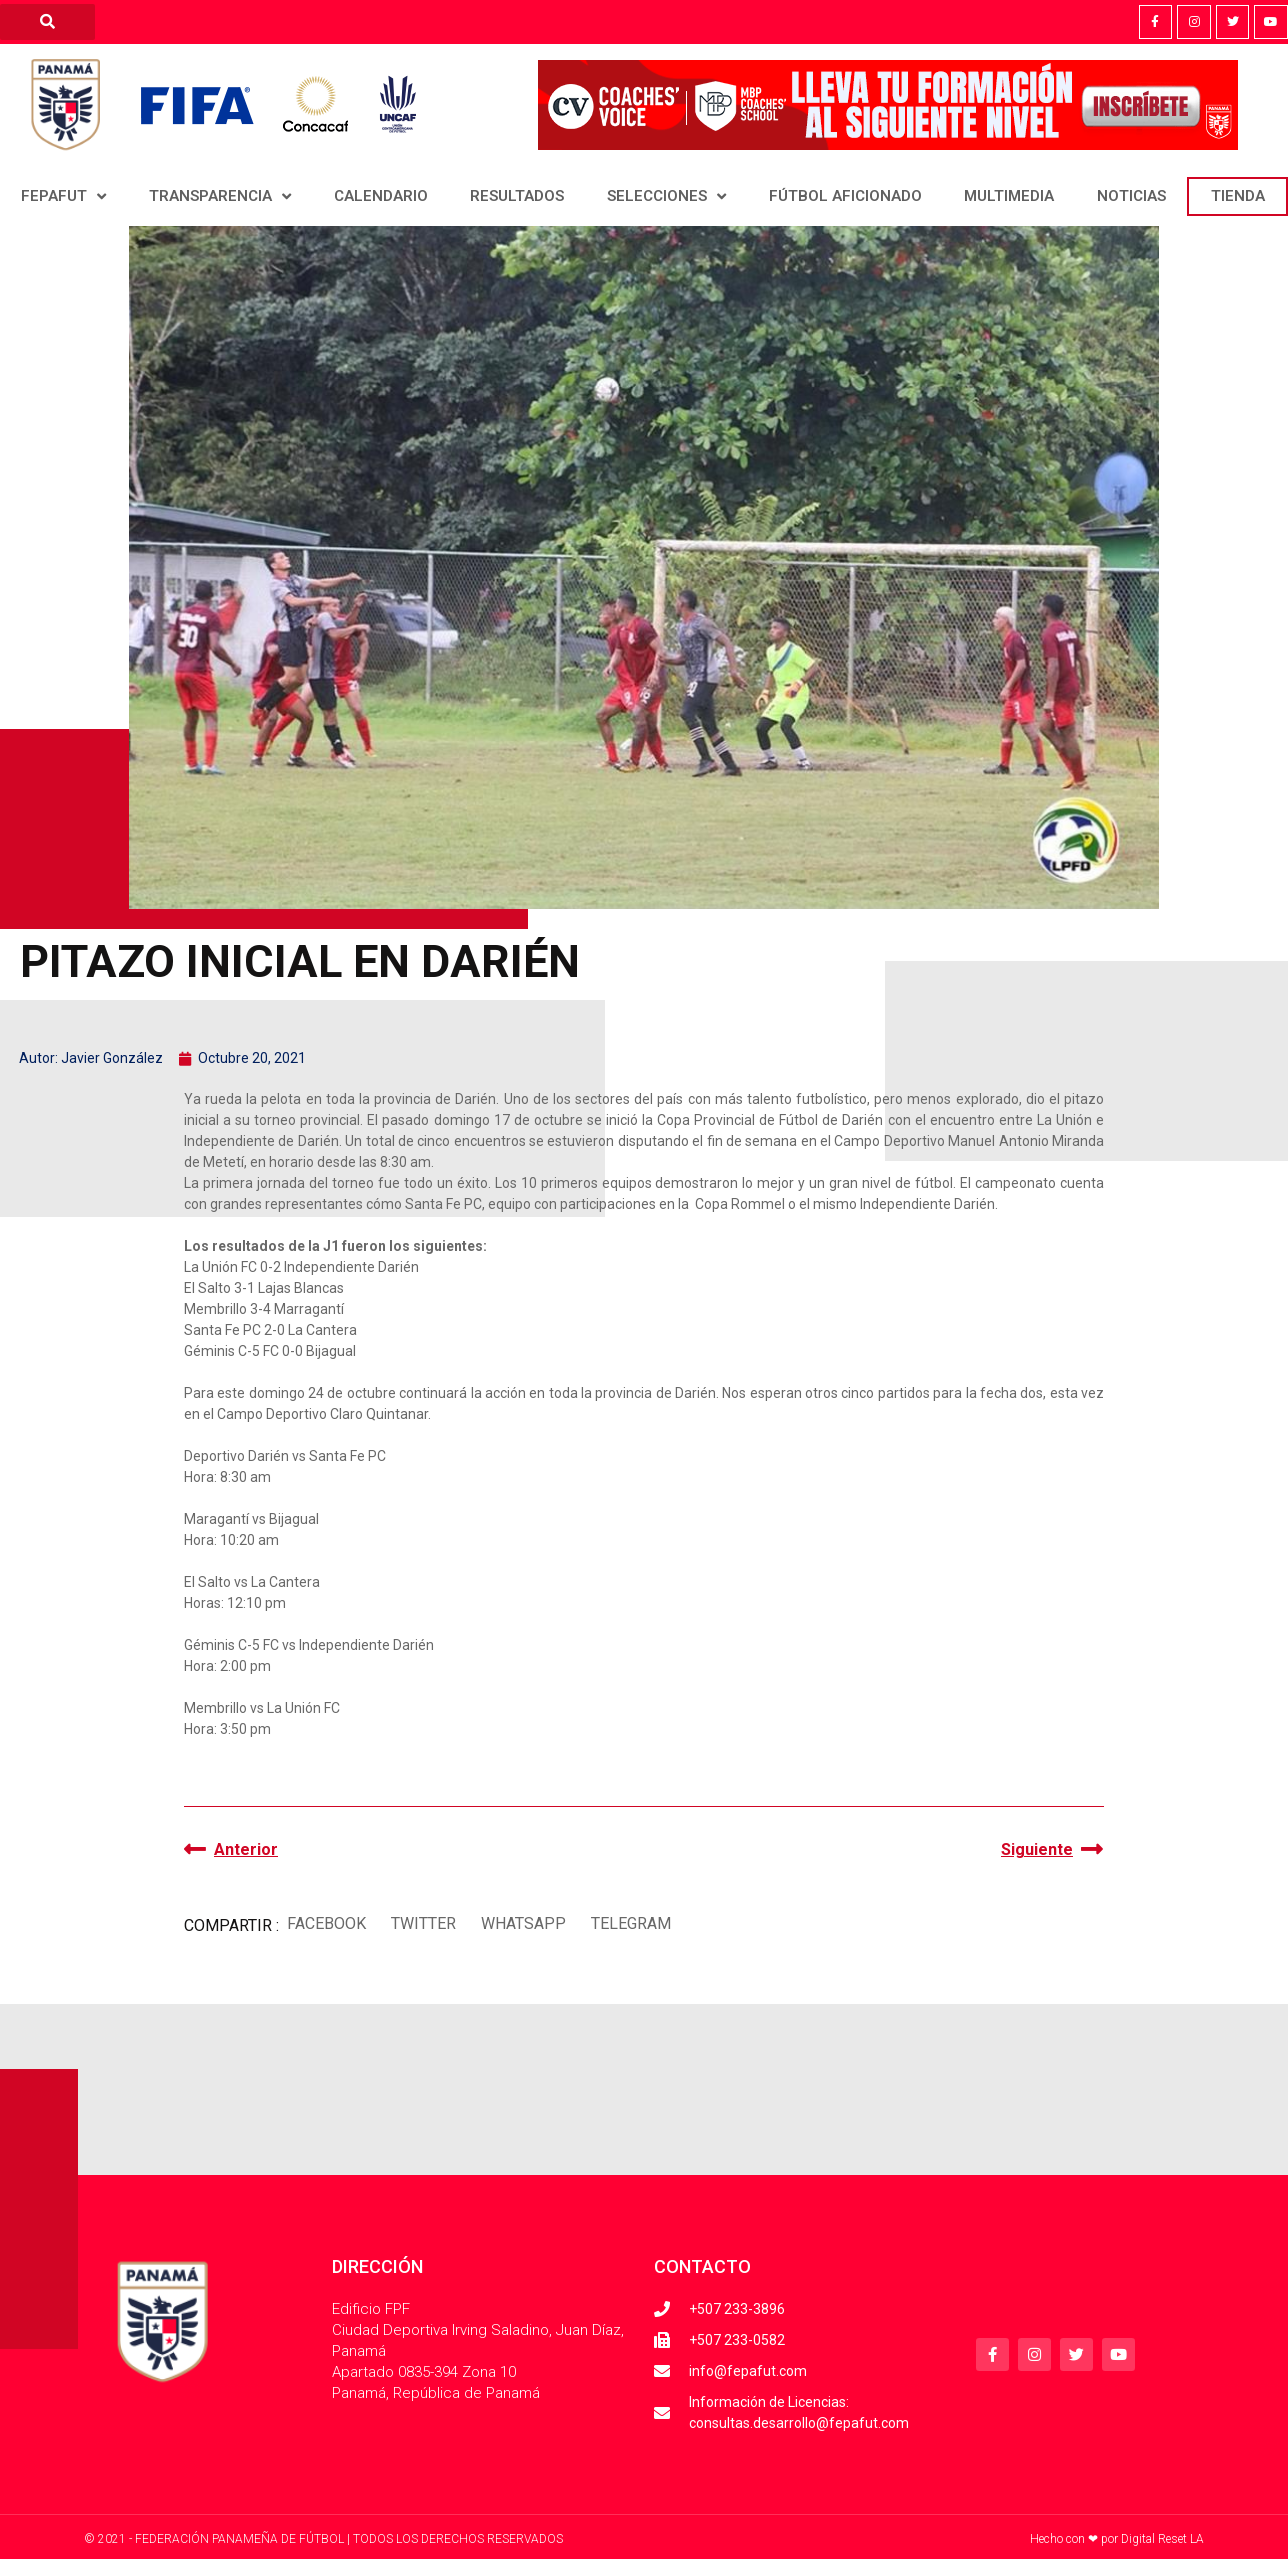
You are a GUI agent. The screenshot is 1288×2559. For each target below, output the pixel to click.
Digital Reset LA (1162, 2539)
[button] (326, 1923)
